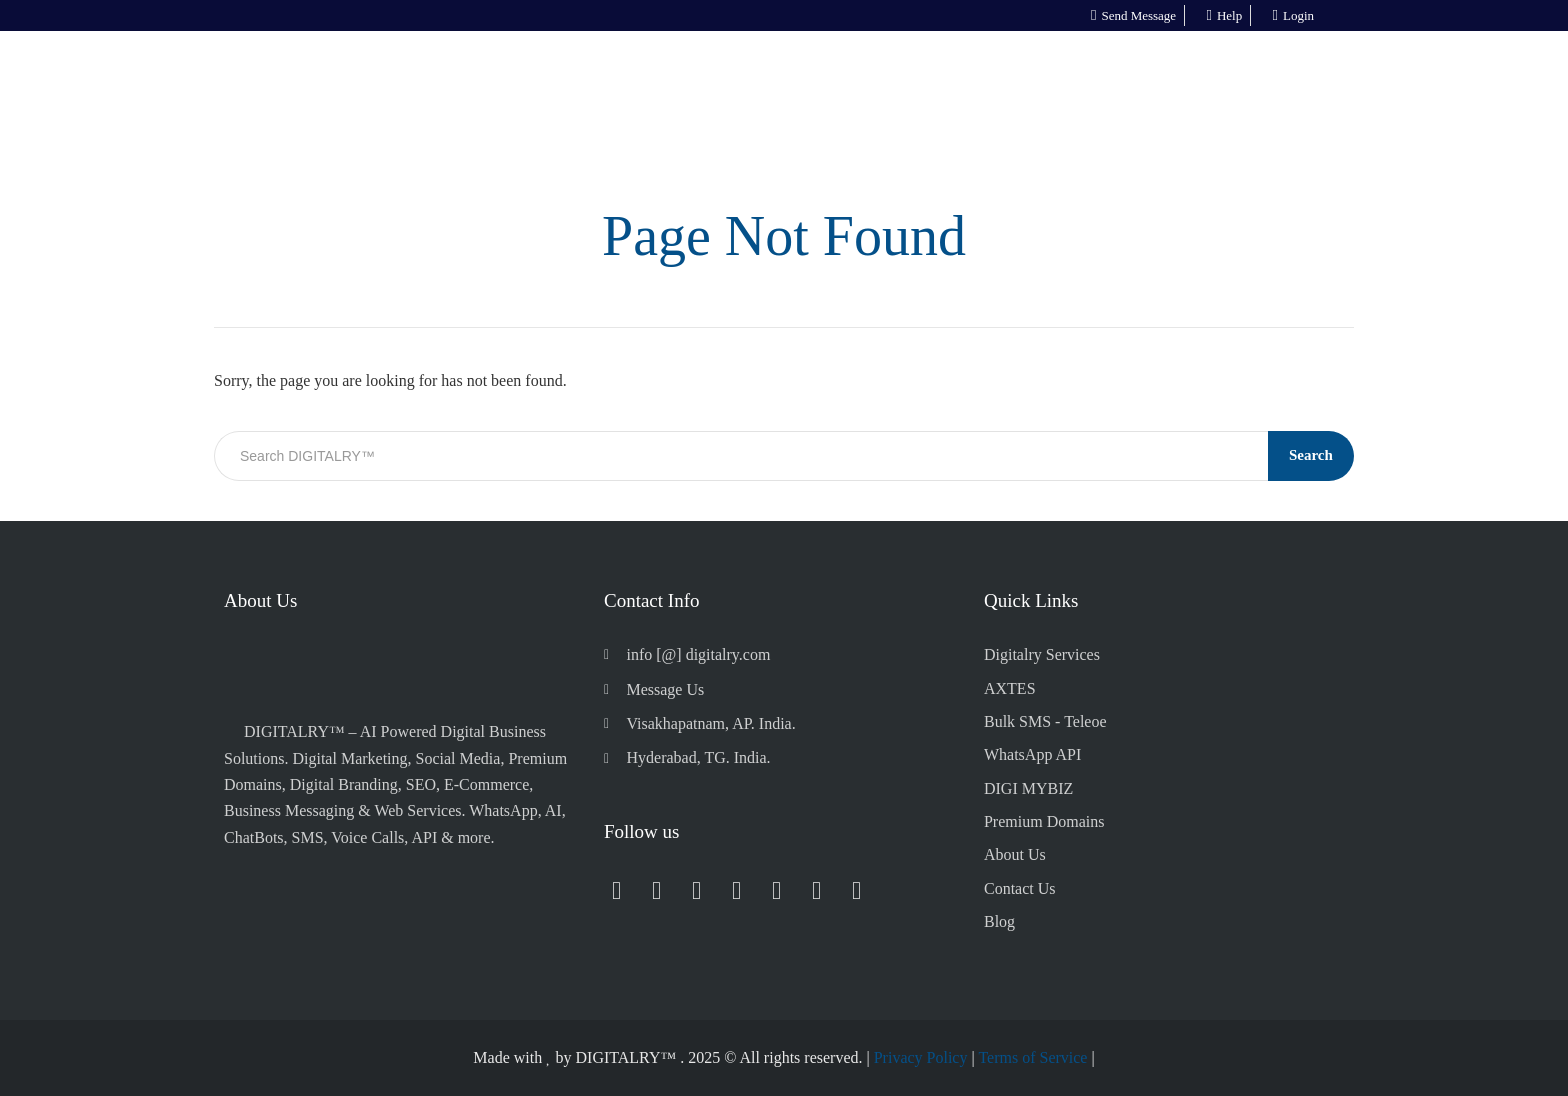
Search (1312, 455)
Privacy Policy (921, 1057)
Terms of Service (1032, 1057)
